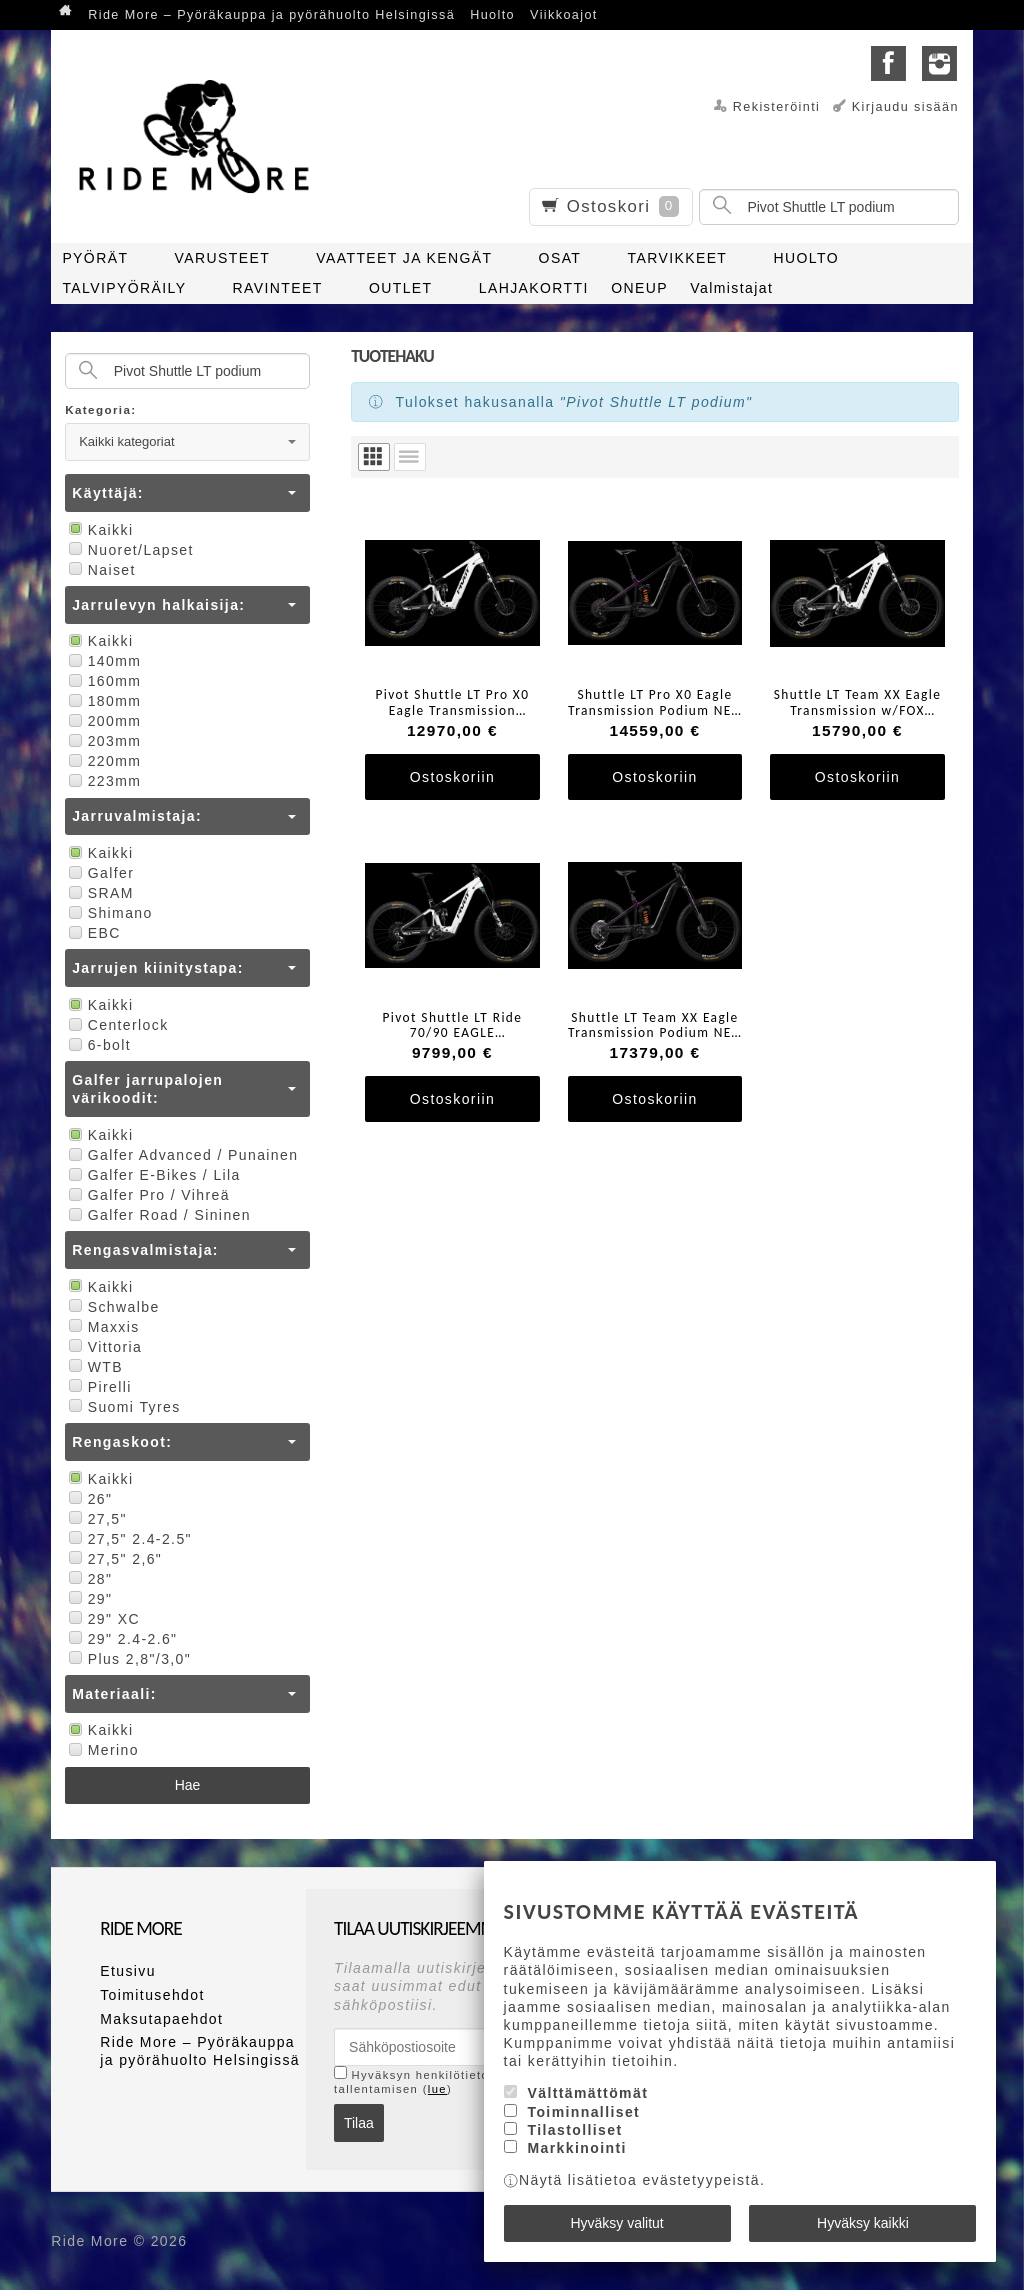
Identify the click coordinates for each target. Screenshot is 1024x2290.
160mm (103, 681)
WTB (94, 1367)
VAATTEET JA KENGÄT (404, 258)
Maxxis (102, 1327)
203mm (103, 741)
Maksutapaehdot (161, 2019)
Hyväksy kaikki (863, 2223)
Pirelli (98, 1387)
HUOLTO (806, 258)
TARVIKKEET (677, 258)
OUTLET (401, 288)
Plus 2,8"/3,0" (128, 1659)
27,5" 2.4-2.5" (128, 1539)
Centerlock (116, 1025)
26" (88, 1499)
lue (437, 2089)
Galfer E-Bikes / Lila (153, 1175)
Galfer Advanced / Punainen (181, 1155)
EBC (93, 933)
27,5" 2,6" (113, 1559)
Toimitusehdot (152, 1995)
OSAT (560, 258)
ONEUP (639, 288)
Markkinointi (576, 2148)
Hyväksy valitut (616, 2223)
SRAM (99, 893)
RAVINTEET (278, 288)
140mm (103, 661)
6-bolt (98, 1045)
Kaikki (99, 530)
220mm (103, 761)
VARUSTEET (223, 258)
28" (88, 1579)
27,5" (96, 1519)
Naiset (100, 570)
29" (88, 1599)
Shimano (109, 913)
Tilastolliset (574, 2130)
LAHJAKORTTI (534, 288)
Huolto (492, 15)
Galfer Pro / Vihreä (147, 1195)
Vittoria (103, 1347)
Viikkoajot (564, 15)
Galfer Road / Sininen (158, 1215)
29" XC (102, 1619)
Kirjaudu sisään (905, 107)
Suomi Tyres (122, 1407)
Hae (188, 1785)
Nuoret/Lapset (129, 550)
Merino (102, 1750)
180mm (103, 701)
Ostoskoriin (452, 777)
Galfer (99, 873)
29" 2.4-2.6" (121, 1639)
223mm (103, 781)
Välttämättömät (587, 2093)
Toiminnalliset (583, 2112)
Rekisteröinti (777, 107)
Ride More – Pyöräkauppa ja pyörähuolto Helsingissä (271, 15)
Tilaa (359, 2123)
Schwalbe (112, 1307)
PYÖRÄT (95, 258)
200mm (103, 721)
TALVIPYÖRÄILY (124, 288)
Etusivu (128, 1971)
